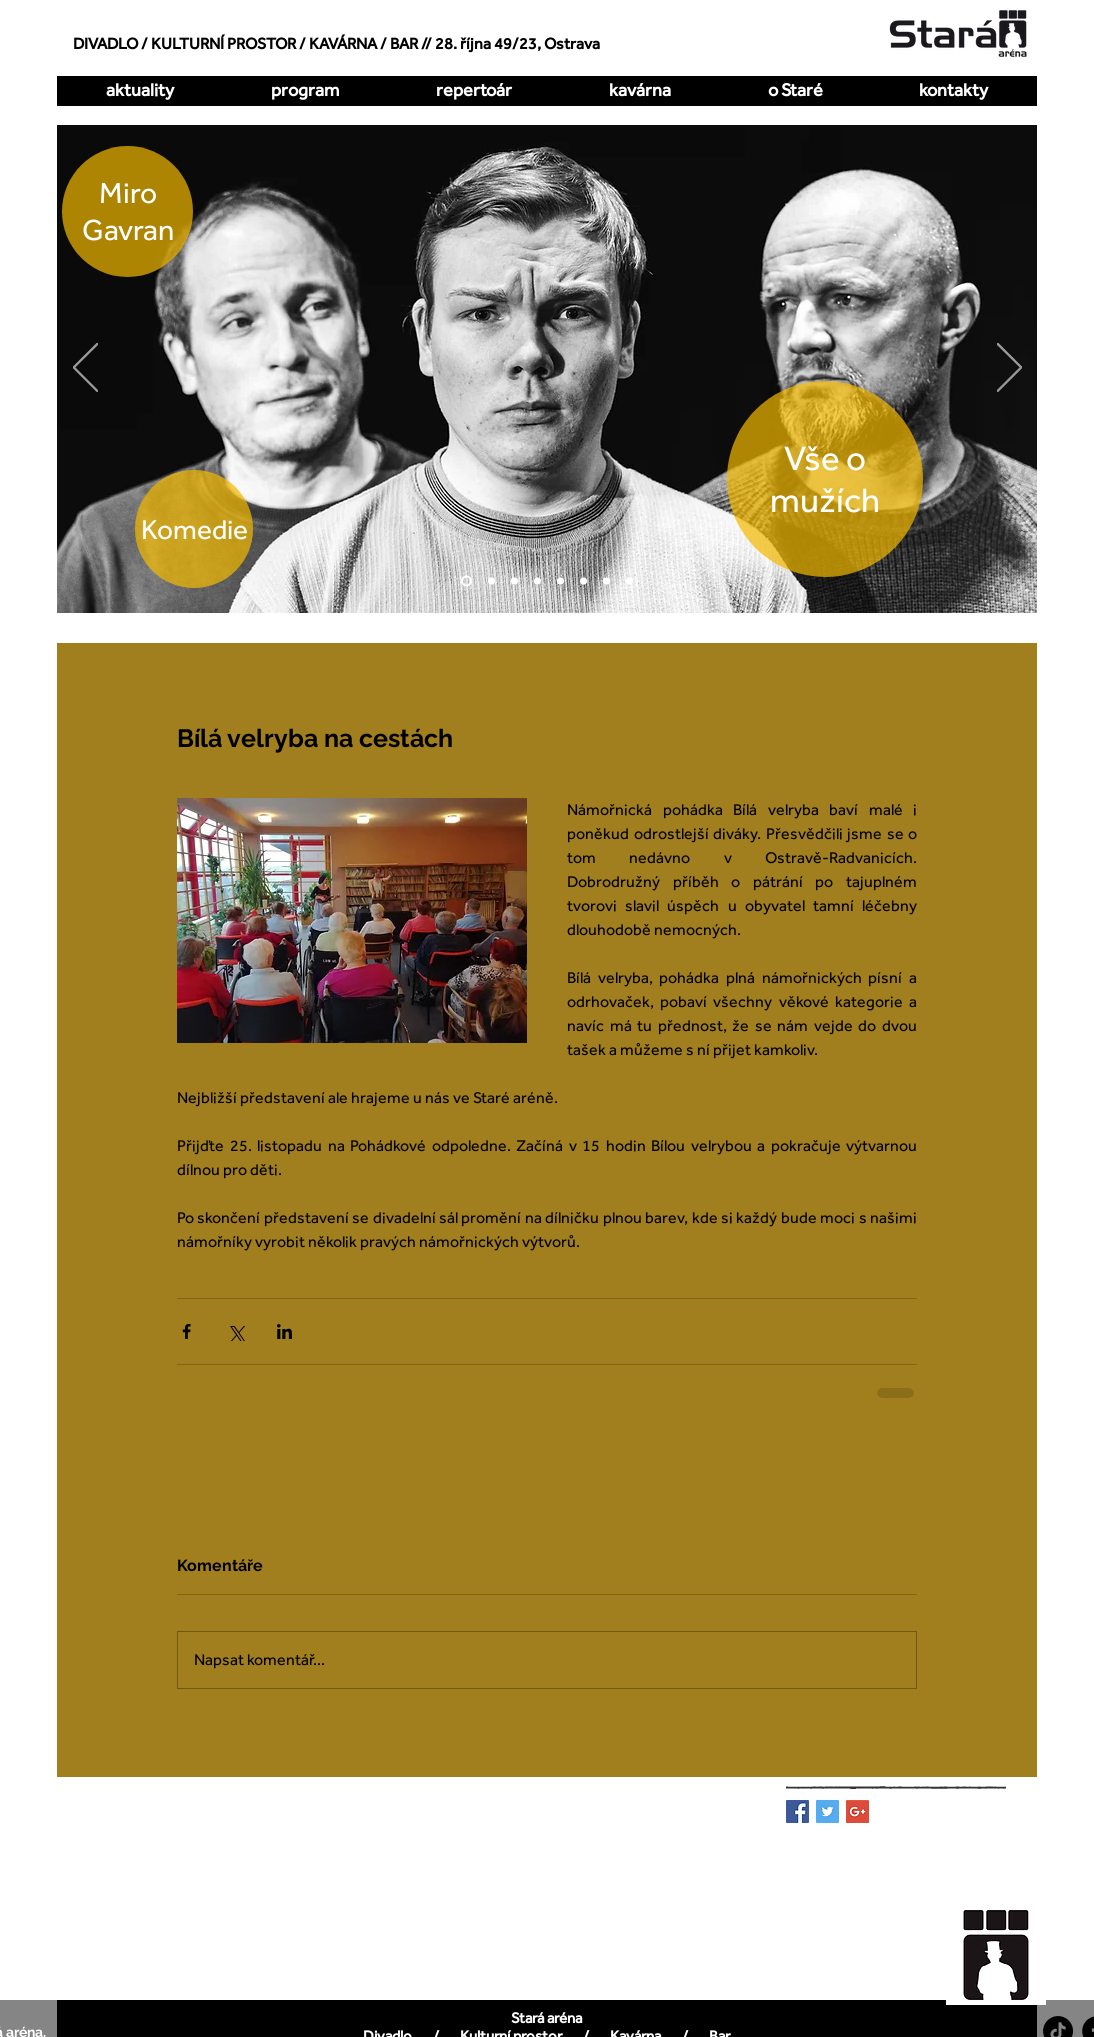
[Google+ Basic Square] (857, 1811)
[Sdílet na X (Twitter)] (235, 1331)
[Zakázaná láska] (560, 581)
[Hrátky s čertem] (514, 581)
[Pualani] (606, 581)
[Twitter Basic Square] (827, 1811)
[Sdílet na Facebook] (186, 1331)
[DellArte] (629, 581)
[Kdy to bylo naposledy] (537, 581)
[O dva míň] (491, 581)
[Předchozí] (85, 369)
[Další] (1009, 369)
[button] (473, 90)
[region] (1007, 1944)
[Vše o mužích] (466, 581)
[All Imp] (583, 581)
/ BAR (399, 43)
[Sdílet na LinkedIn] (284, 1331)
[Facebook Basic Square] (797, 1811)
